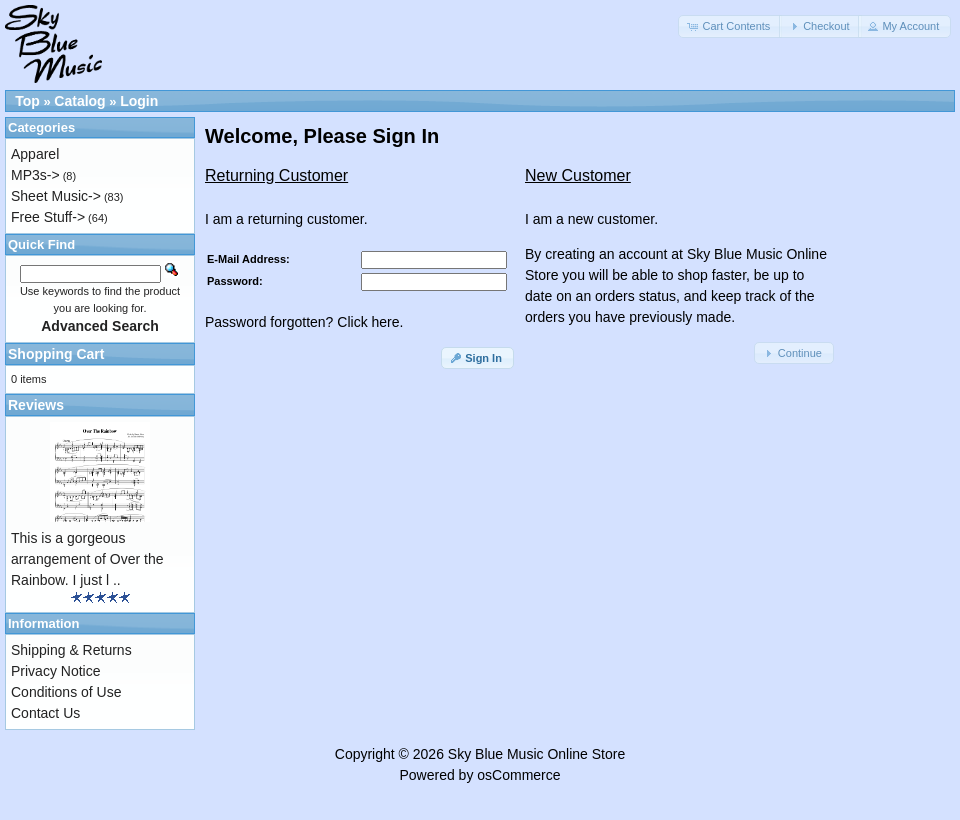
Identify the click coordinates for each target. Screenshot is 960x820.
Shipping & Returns (71, 650)
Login (139, 101)
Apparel (35, 154)
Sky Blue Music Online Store (536, 754)
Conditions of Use (66, 692)
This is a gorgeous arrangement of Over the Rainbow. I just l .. (87, 559)
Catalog (79, 101)
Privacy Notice (55, 671)
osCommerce (518, 775)
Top (27, 101)
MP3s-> (35, 175)
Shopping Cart (56, 354)
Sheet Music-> (56, 196)
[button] (730, 26)
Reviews (36, 405)
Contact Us (45, 713)
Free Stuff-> (48, 217)
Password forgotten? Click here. (304, 322)
